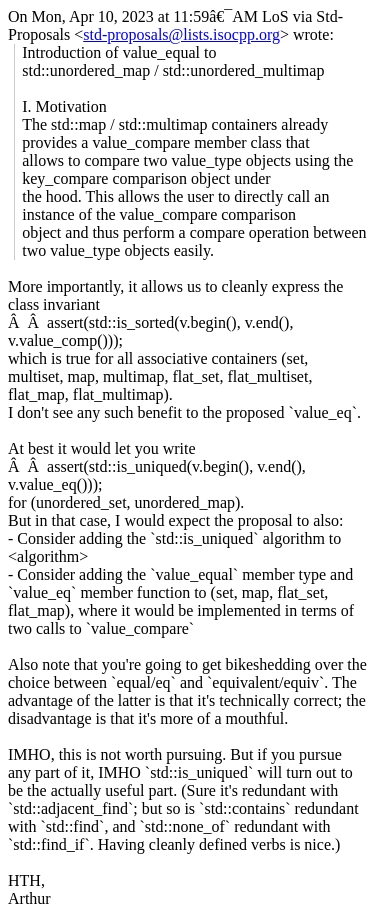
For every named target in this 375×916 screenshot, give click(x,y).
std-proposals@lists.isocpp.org (181, 34)
